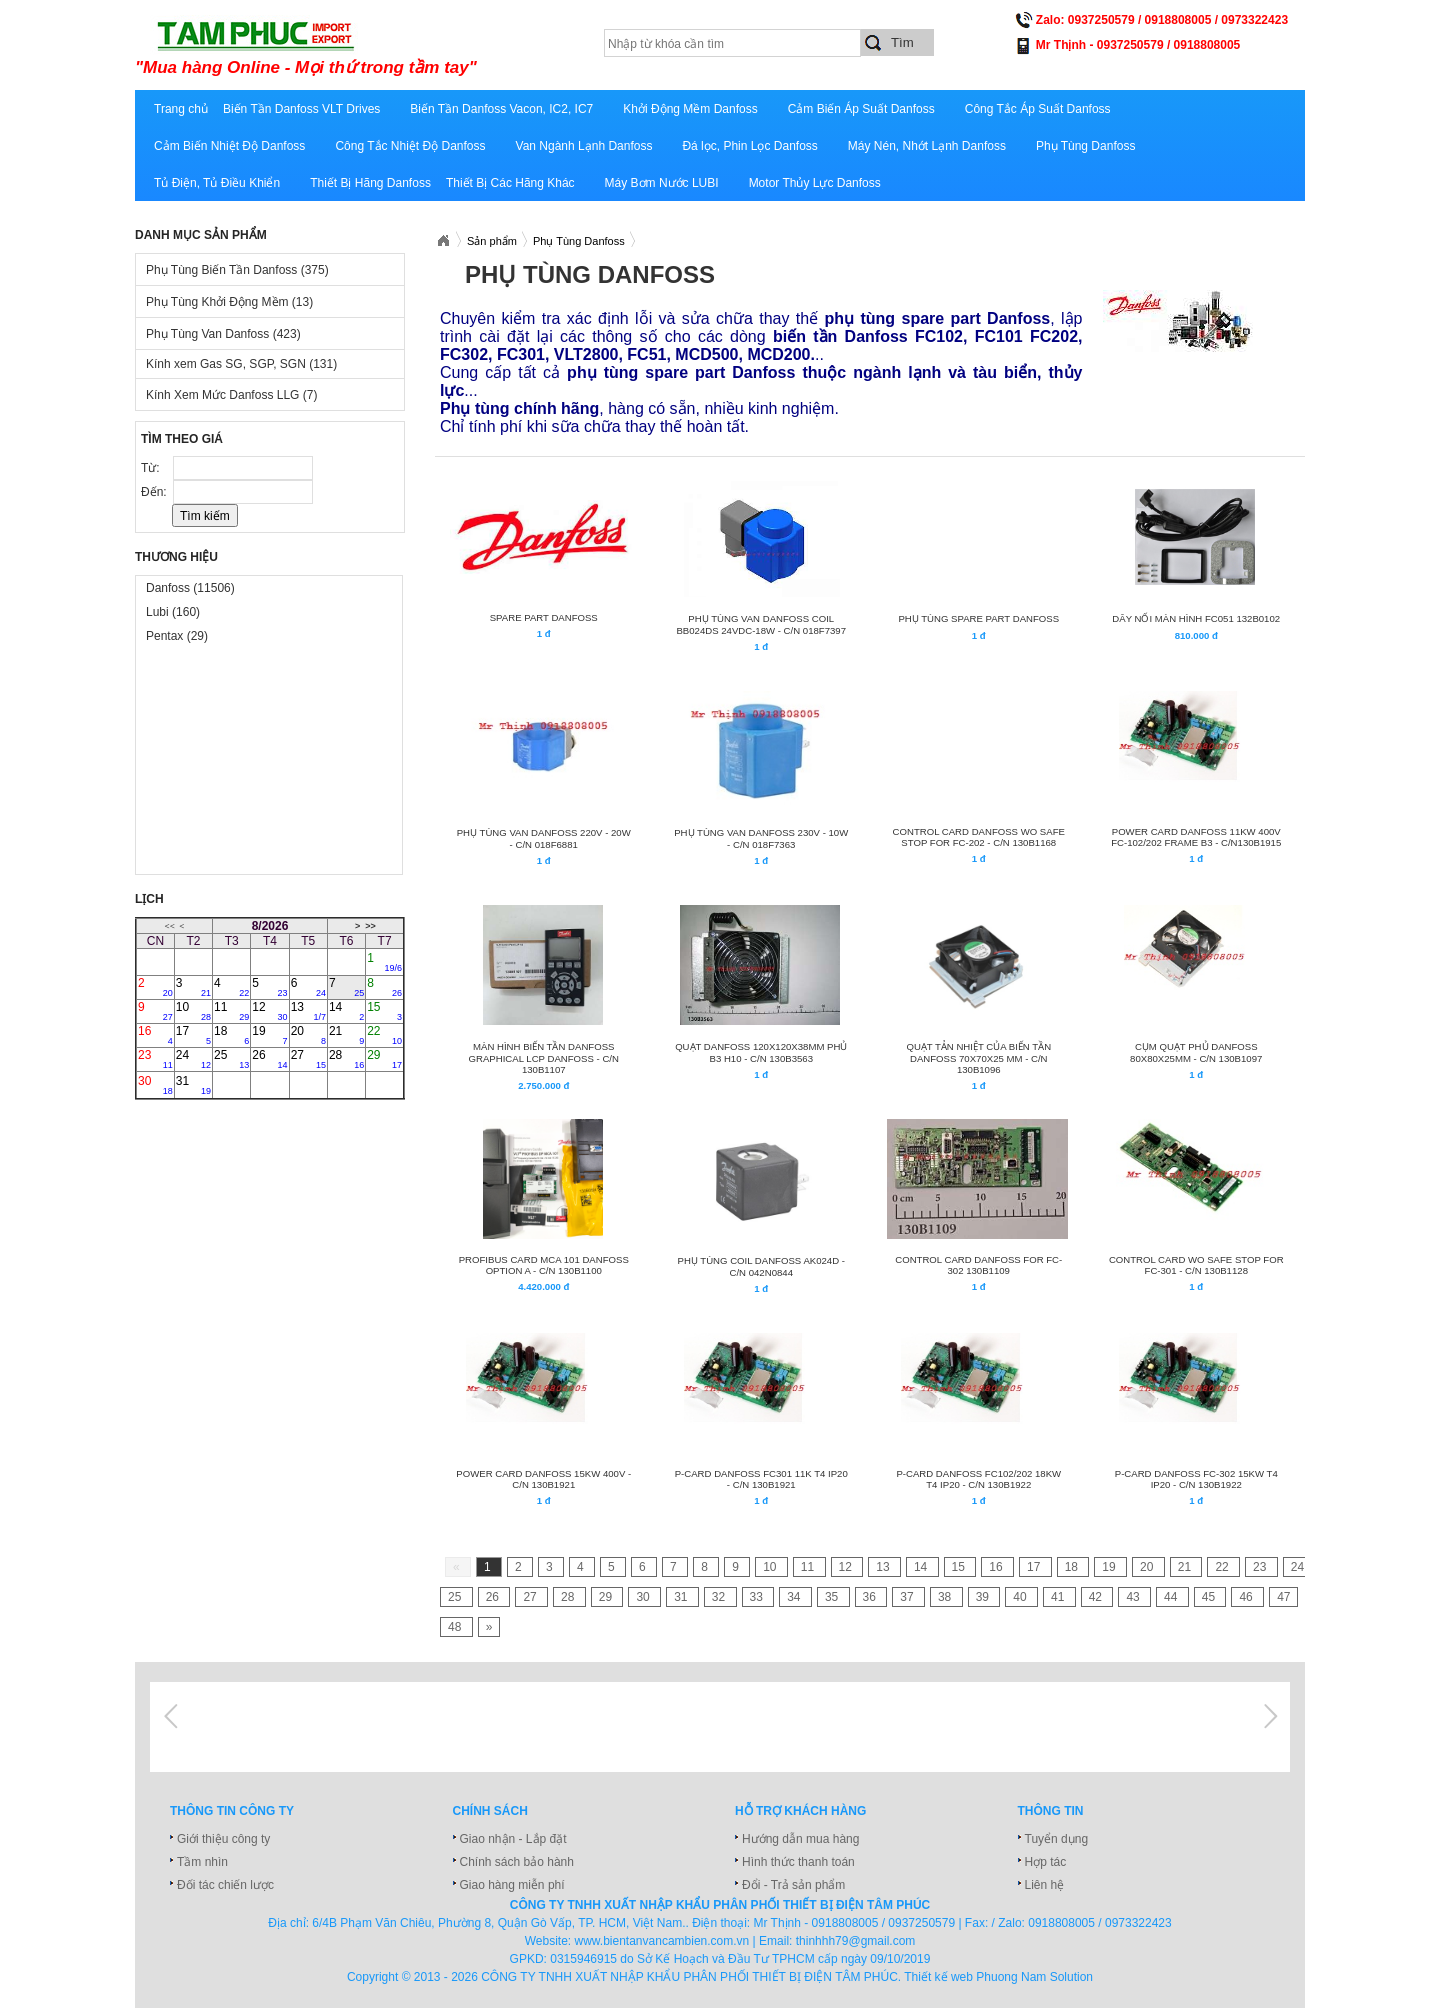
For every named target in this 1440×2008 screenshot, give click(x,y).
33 (758, 1597)
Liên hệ (1045, 1885)
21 (346, 1035)
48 (456, 1627)
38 (946, 1597)
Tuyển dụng (1057, 1839)
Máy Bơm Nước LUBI (662, 183)
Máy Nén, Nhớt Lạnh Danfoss (927, 146)
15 (384, 1011)
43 (1134, 1597)
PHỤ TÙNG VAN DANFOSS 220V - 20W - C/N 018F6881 (544, 838)
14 (346, 1011)
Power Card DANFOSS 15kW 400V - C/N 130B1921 (543, 1479)
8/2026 (270, 926)
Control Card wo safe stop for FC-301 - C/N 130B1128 (1196, 1265)
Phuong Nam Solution (1034, 1977)
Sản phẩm (492, 241)
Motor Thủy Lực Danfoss (815, 183)
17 (193, 1035)
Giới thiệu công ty (223, 1839)
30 (155, 1085)
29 (384, 1059)
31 (193, 1085)
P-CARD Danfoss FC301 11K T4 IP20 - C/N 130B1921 (761, 1479)
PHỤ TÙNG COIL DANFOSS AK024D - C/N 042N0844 (761, 1266)
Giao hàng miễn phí (512, 1885)
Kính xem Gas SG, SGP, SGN (241, 364)
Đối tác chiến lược (225, 1885)
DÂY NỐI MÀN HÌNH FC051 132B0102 (1196, 618)
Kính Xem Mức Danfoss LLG (231, 395)
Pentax (177, 636)
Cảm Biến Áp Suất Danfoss (861, 109)
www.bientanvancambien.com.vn (662, 1941)
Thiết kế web (938, 1977)
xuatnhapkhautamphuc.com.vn (382, 47)
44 (1172, 1597)
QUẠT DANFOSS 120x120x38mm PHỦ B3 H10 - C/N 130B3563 (761, 1052)
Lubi (173, 612)
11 (231, 1011)
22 (384, 1035)
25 (231, 1059)
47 (1283, 1597)
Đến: (155, 492)
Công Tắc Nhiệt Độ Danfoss (410, 146)
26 (269, 1059)
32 (720, 1597)
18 (231, 1035)
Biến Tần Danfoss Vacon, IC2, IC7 (501, 109)
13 (308, 1011)
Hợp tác (1046, 1862)
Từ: (152, 468)
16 (155, 1035)
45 (1210, 1597)
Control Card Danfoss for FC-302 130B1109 (978, 1265)
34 (795, 1597)
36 (871, 1597)
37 (908, 1597)
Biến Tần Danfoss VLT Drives (301, 109)
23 (155, 1059)
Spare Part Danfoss (544, 617)
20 (308, 1035)
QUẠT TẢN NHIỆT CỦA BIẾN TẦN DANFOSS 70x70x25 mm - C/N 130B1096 (978, 1058)
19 (269, 1035)
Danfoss (190, 588)
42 (1097, 1597)
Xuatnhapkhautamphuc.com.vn (443, 241)
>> (370, 926)
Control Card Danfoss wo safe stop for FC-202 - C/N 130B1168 (979, 837)
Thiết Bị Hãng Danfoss (370, 183)
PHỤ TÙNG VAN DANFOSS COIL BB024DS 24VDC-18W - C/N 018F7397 (761, 624)
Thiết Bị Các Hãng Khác (510, 183)
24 (193, 1059)
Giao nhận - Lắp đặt (513, 1839)
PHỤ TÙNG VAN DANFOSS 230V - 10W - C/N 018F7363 (761, 838)
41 (1059, 1597)
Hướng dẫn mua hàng (800, 1839)
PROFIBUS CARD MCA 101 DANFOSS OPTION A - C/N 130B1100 (544, 1265)
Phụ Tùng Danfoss (1086, 146)
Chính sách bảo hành (517, 1862)
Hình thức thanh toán (798, 1862)
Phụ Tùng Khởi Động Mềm (229, 302)
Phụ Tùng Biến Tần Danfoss (237, 270)
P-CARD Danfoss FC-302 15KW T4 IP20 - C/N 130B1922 (1196, 1479)
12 (269, 1011)
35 (833, 1597)
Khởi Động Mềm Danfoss (690, 109)
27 (308, 1059)
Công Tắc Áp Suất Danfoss (1038, 109)
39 (984, 1597)
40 (1021, 1597)
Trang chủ (181, 109)
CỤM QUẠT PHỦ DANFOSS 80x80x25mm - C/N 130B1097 (1196, 1052)
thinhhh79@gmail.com (856, 1941)
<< (170, 926)
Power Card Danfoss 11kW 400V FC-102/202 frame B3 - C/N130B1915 (1196, 837)
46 (1247, 1597)
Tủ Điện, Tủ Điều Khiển (217, 183)
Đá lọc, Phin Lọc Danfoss (749, 146)
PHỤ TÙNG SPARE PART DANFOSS (978, 618)
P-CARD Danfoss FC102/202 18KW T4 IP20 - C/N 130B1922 (978, 1479)
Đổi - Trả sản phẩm (793, 1885)
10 (193, 1011)
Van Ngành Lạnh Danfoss (584, 146)
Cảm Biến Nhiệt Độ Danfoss (229, 146)
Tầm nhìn (202, 1862)
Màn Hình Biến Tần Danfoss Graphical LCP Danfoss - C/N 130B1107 (544, 1058)
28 (346, 1059)
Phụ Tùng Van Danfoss (223, 334)
